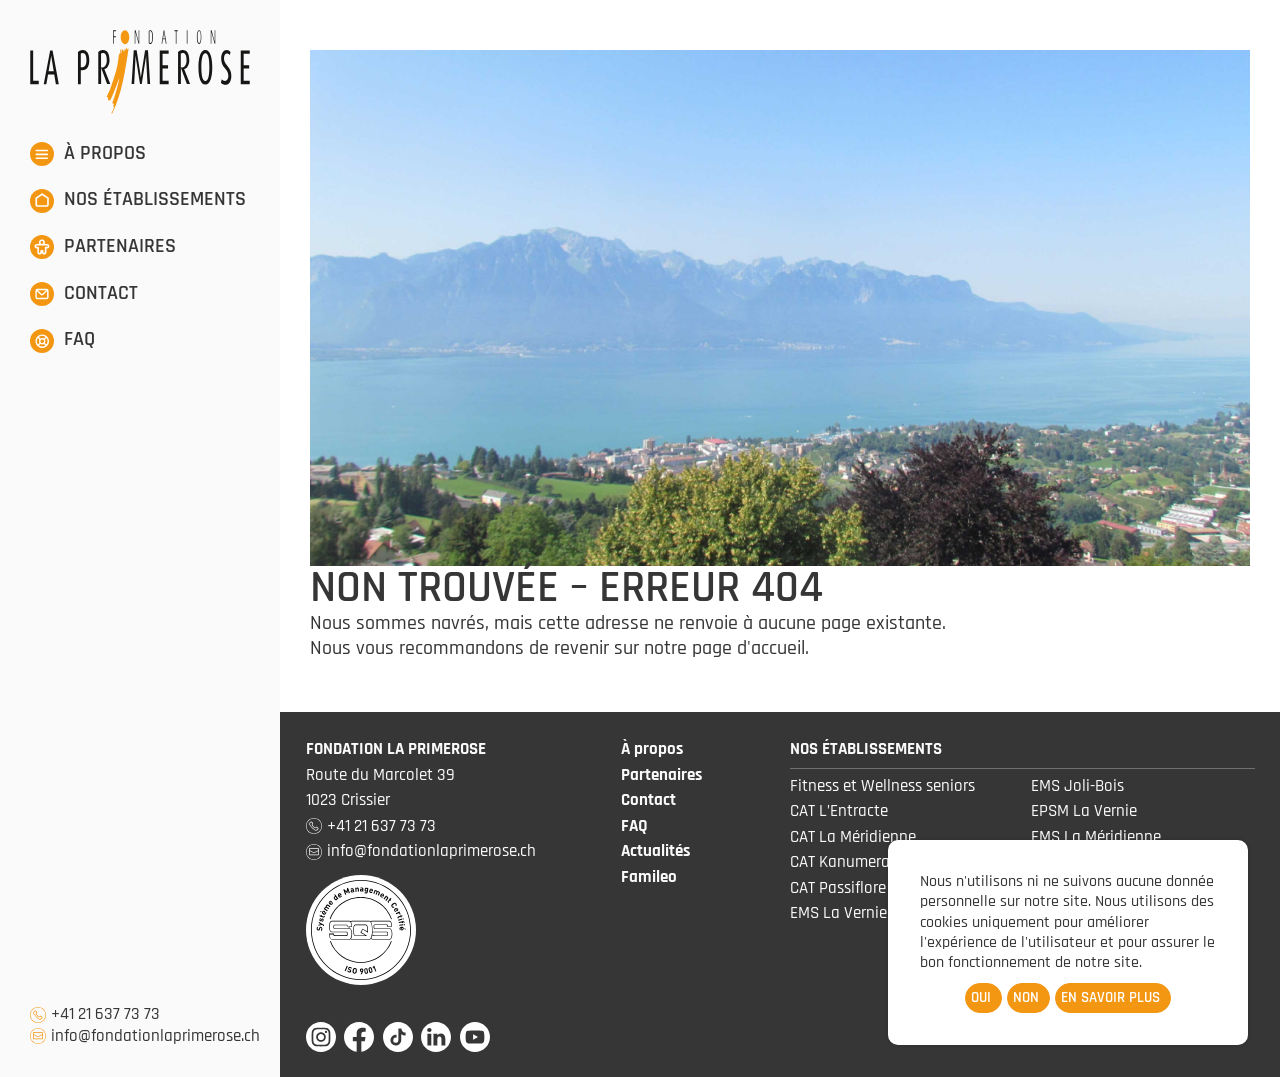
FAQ (634, 826)
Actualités (655, 851)
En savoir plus (1110, 997)
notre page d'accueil (724, 648)
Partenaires (661, 775)
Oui (981, 997)
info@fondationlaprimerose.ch (155, 1036)
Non (1026, 997)
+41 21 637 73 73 (105, 1014)
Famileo (649, 877)
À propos (652, 749)
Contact (648, 800)
